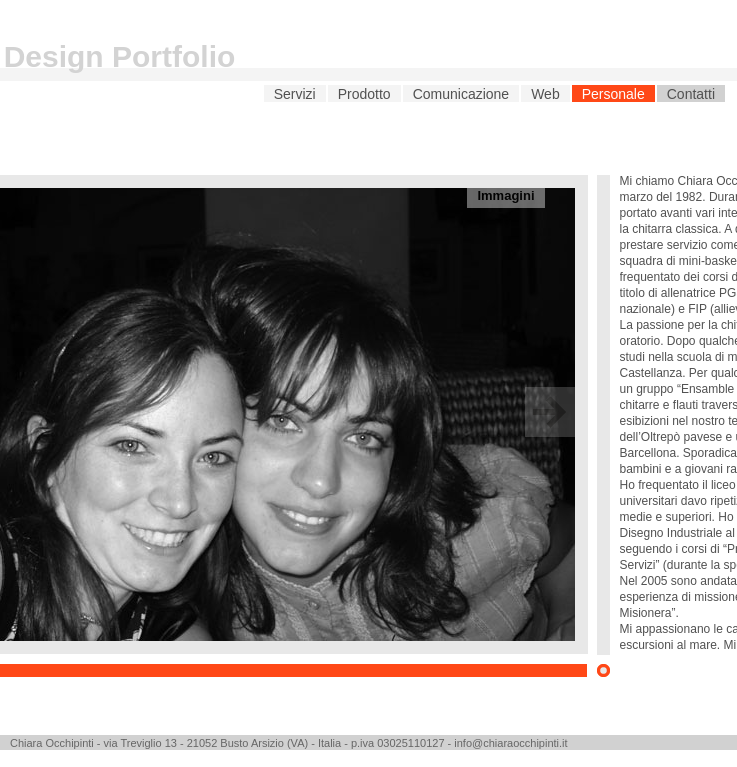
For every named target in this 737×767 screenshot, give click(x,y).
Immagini (505, 195)
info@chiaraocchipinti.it (510, 743)
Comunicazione (461, 94)
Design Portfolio (120, 56)
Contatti (691, 94)
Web (545, 94)
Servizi (295, 94)
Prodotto (364, 94)
